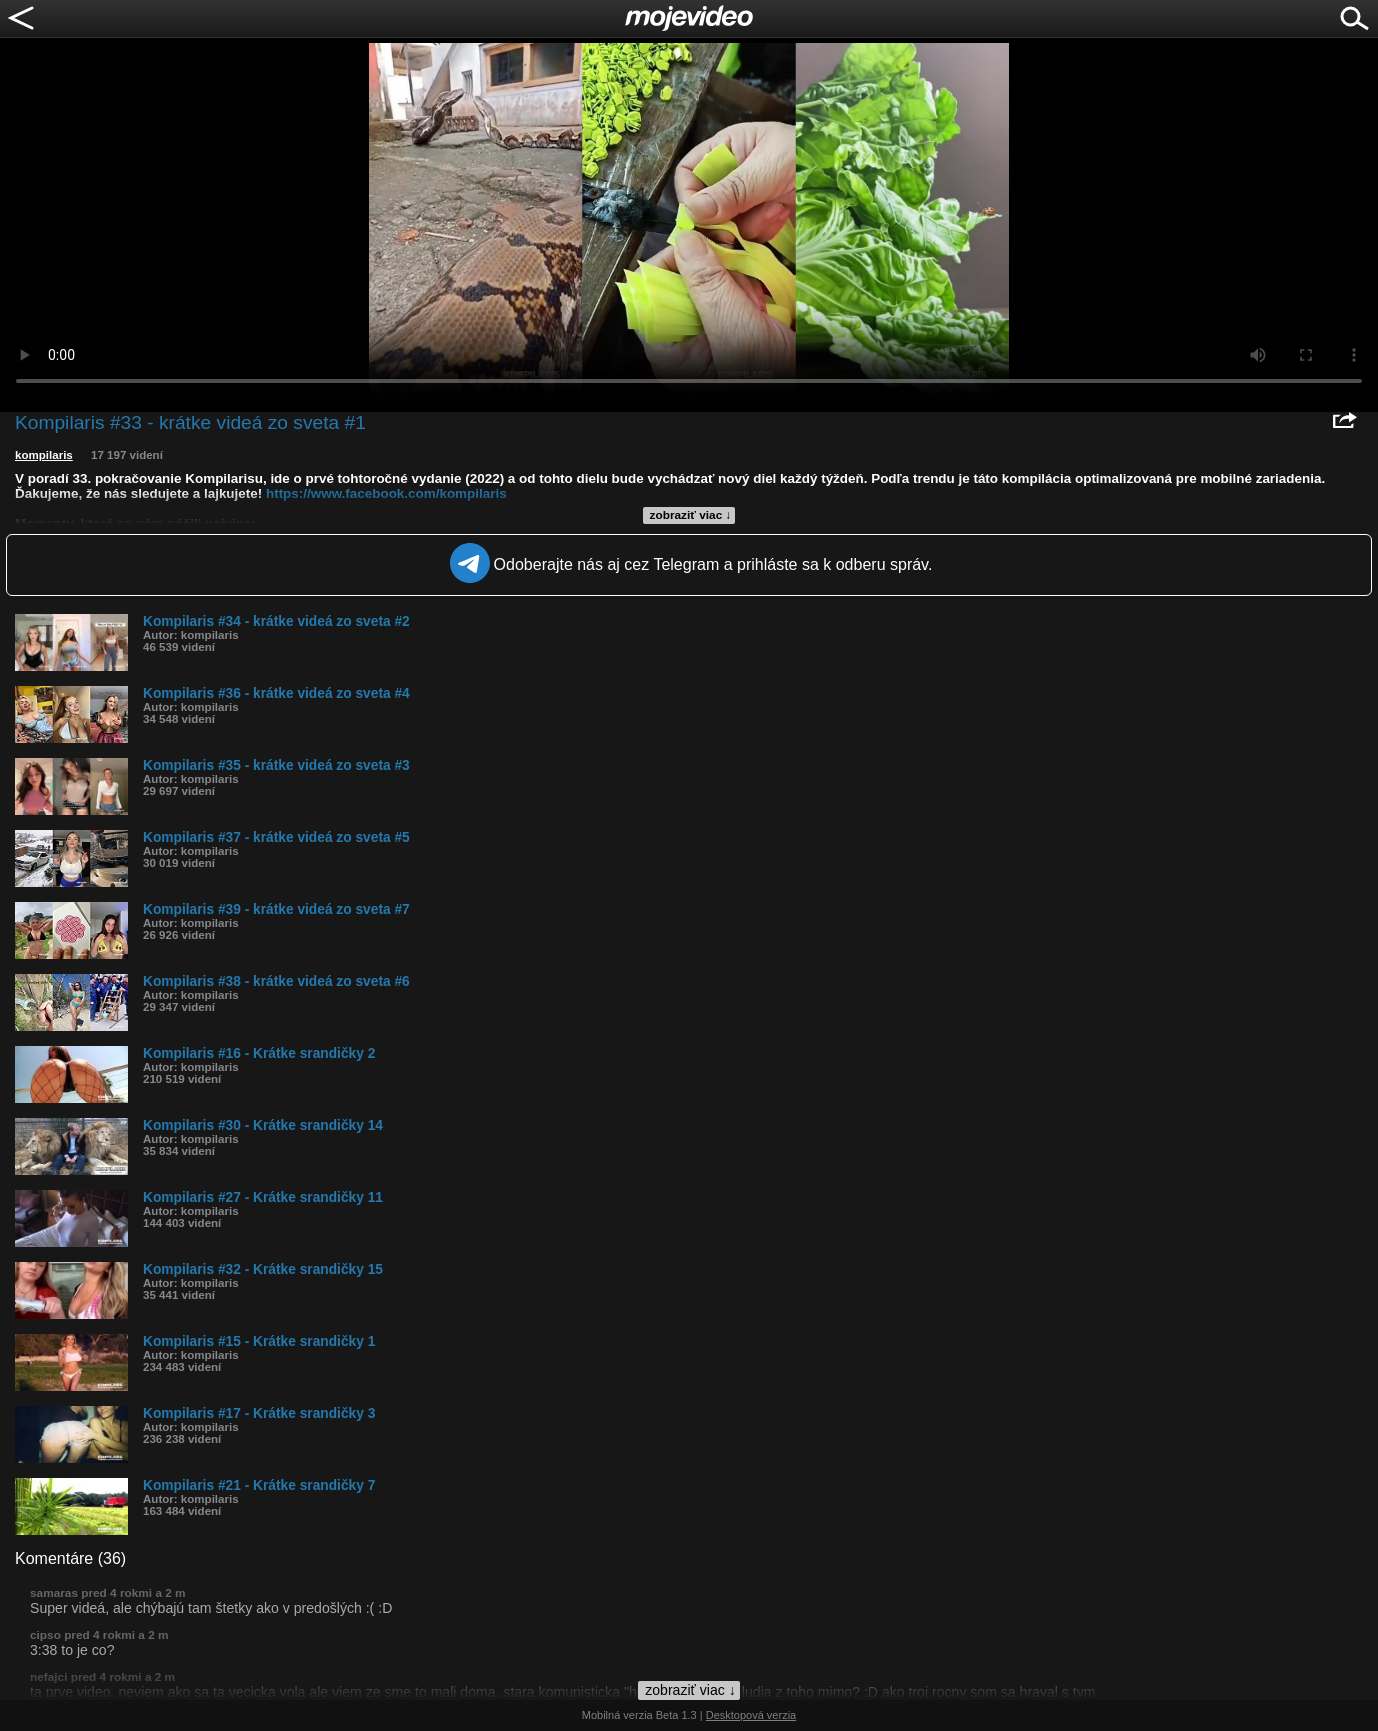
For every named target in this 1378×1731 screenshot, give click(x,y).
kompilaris (44, 455)
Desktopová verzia (751, 1715)
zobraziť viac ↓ (691, 515)
